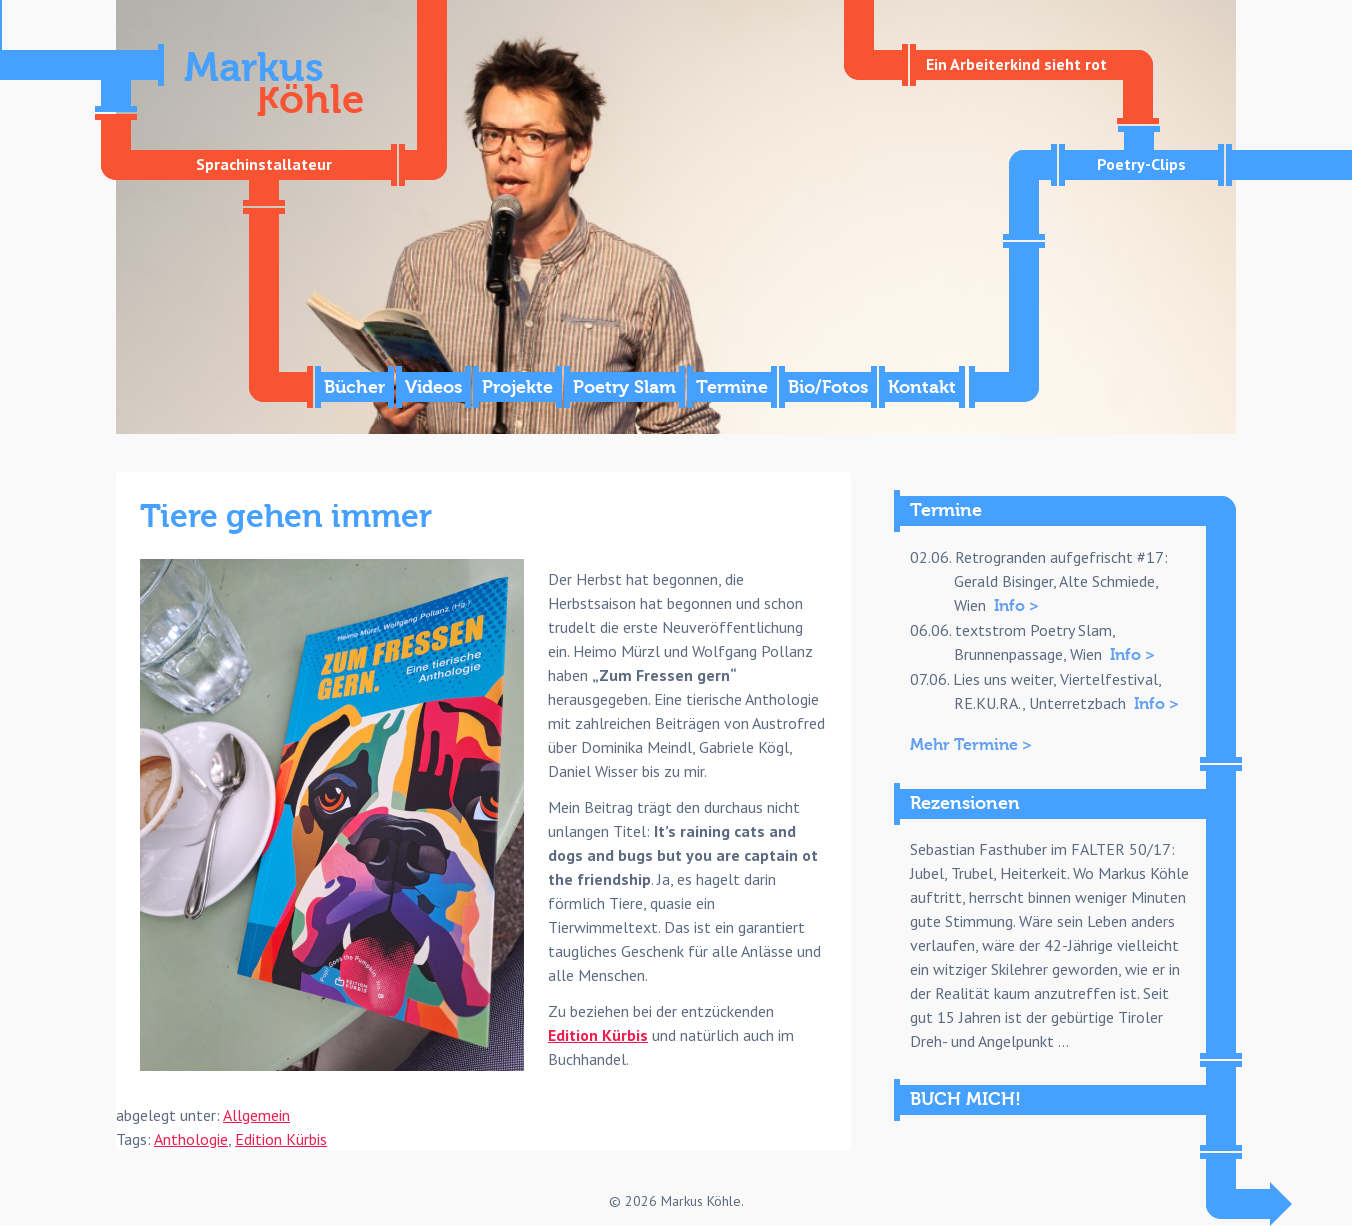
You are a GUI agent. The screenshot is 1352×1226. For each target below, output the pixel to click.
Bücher (354, 387)
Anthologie (191, 1139)
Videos (433, 387)
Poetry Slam (624, 387)
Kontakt (922, 387)
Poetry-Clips (1141, 164)
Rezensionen (965, 803)
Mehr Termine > (971, 745)
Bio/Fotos (828, 387)
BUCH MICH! (965, 1099)
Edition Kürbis (598, 1035)
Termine (732, 387)
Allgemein (256, 1115)
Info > (1016, 606)
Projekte (517, 387)
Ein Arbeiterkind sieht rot (1016, 64)
